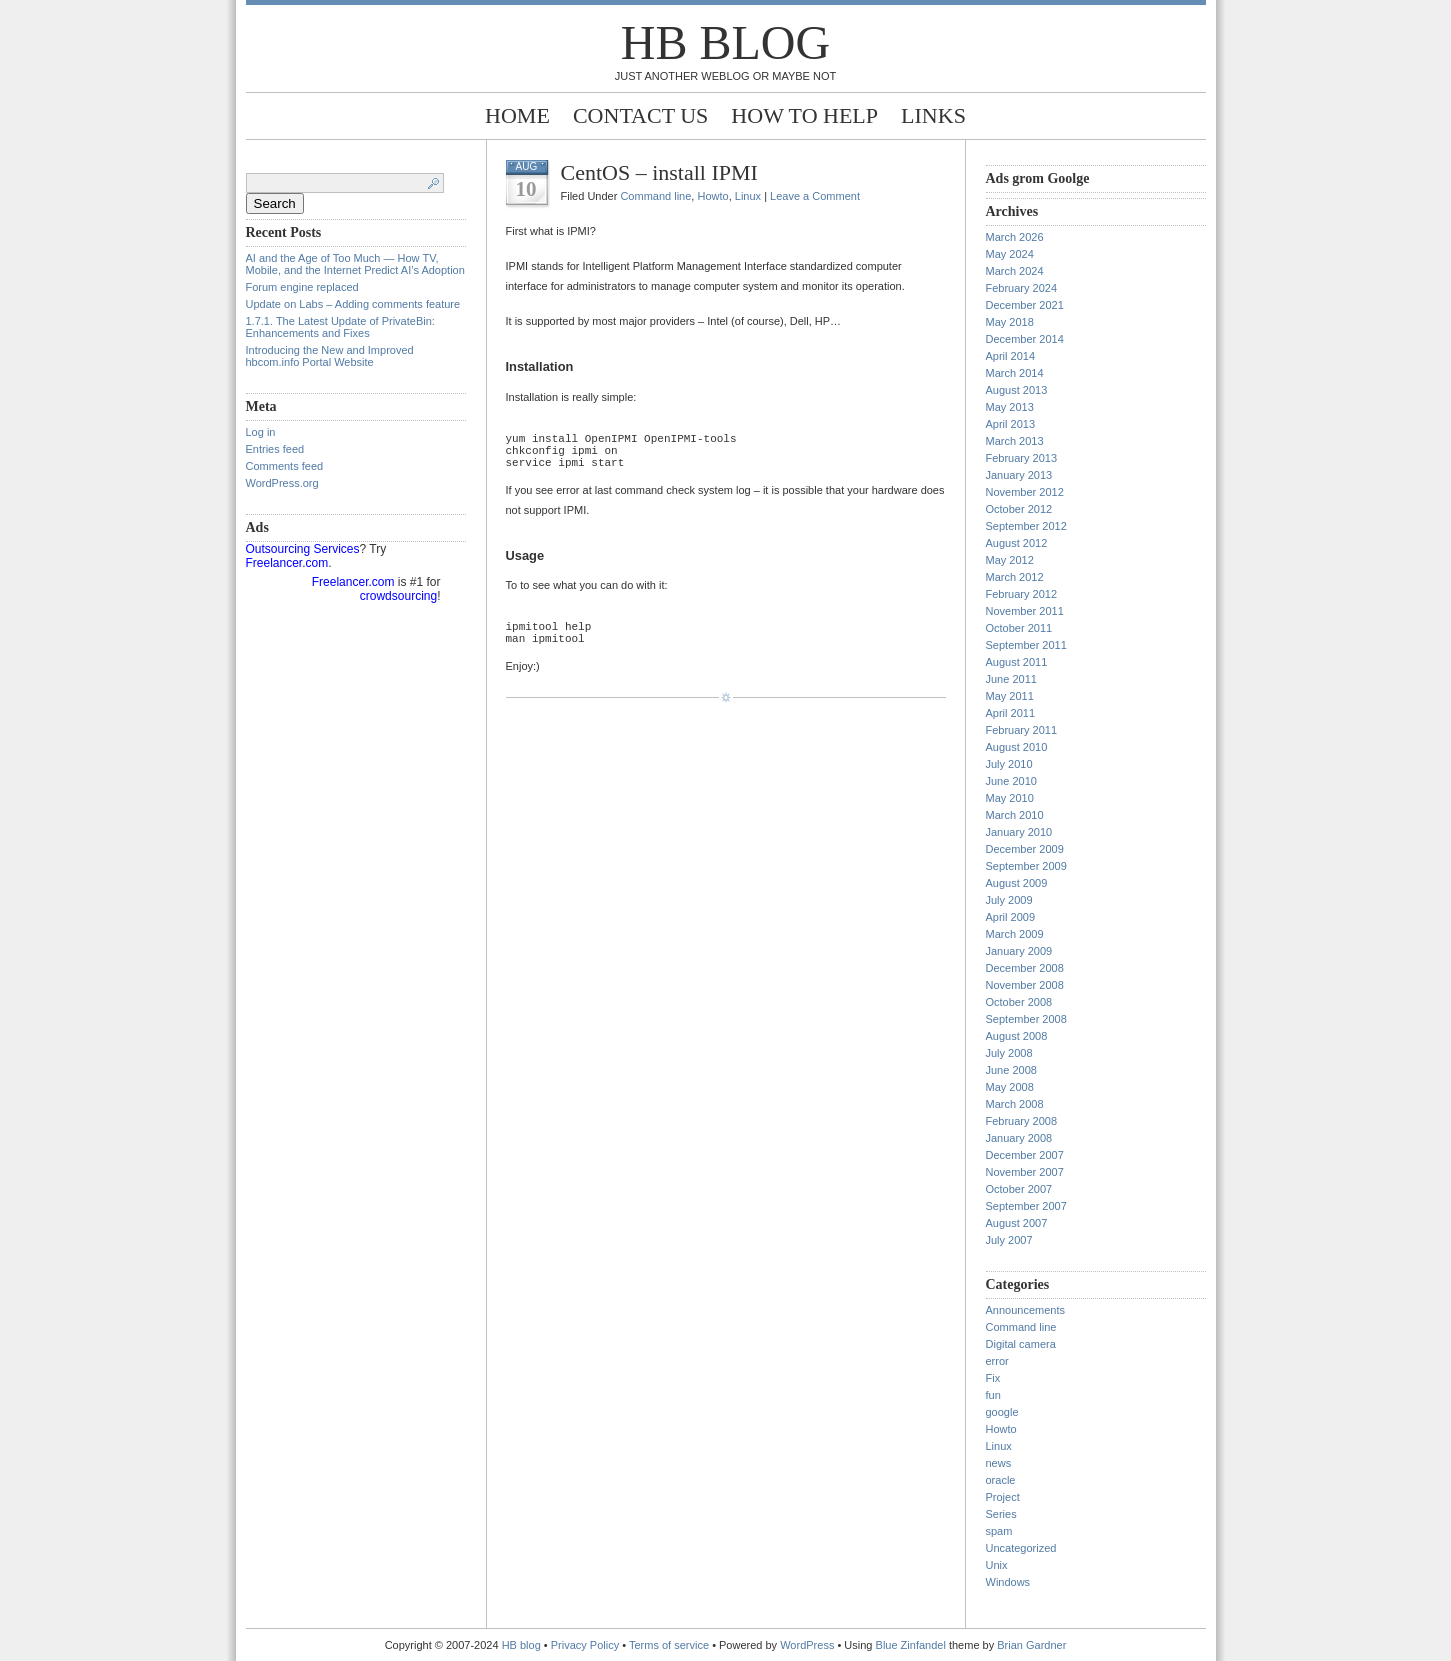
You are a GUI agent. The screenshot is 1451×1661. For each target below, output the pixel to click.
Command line (655, 196)
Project (1003, 1497)
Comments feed (285, 466)
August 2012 (1017, 543)
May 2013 (1010, 407)
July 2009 (1009, 900)
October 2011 (1019, 628)
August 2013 (1017, 390)
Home (517, 115)
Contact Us (640, 115)
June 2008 (1011, 1070)
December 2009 (1025, 849)
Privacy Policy (587, 1645)
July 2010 (1009, 764)
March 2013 (1015, 441)
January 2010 (1019, 832)
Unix (997, 1565)
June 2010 (1011, 781)
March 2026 (1015, 237)
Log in (261, 432)
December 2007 (1025, 1155)
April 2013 (1011, 424)
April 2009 (1011, 917)
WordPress (807, 1645)
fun (993, 1395)
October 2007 (1019, 1189)
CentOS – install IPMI (659, 172)
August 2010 (1017, 747)
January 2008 (1019, 1138)
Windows (1008, 1582)
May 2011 (1010, 696)
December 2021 (1025, 305)
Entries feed (275, 449)
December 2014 (1025, 339)
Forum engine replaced (302, 287)
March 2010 (1015, 815)
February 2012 (1022, 594)
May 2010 (1010, 798)
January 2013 (1019, 475)
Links (933, 115)
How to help (804, 115)
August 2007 (1017, 1223)
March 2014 (1015, 373)
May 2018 (1010, 322)
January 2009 (1019, 951)
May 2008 (1010, 1087)
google (1002, 1412)
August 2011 (1017, 662)
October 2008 (1019, 1002)
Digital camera (1021, 1344)
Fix (993, 1378)
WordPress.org (282, 483)
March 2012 (1015, 577)
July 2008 (1009, 1053)
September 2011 (1026, 645)
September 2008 (1026, 1019)
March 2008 (1015, 1104)
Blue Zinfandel (912, 1645)
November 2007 (1025, 1172)
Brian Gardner (1031, 1645)
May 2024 (1010, 254)
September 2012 (1026, 526)
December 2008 (1025, 968)
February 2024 (1022, 288)
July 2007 (1009, 1240)
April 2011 (1011, 713)
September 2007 (1026, 1206)
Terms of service (669, 1645)
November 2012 (1025, 492)
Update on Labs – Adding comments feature (353, 304)
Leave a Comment (815, 196)
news (999, 1463)
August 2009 (1017, 883)
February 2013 (1022, 458)
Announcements (1026, 1310)
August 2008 (1017, 1036)
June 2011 (1011, 679)
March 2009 (1015, 934)
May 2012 (1010, 560)
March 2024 (1015, 271)
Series (1001, 1514)
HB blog (725, 42)
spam (999, 1531)
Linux (748, 196)
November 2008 (1025, 985)
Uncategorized (1021, 1548)
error (997, 1361)
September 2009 (1026, 866)
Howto (712, 196)
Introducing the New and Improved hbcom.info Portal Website (330, 356)
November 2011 (1025, 611)
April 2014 (1011, 356)
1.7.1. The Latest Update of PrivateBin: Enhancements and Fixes (340, 327)
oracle (1001, 1480)
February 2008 (1022, 1121)
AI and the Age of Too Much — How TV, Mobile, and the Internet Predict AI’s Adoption (355, 264)
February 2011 (1022, 730)
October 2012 (1019, 509)
